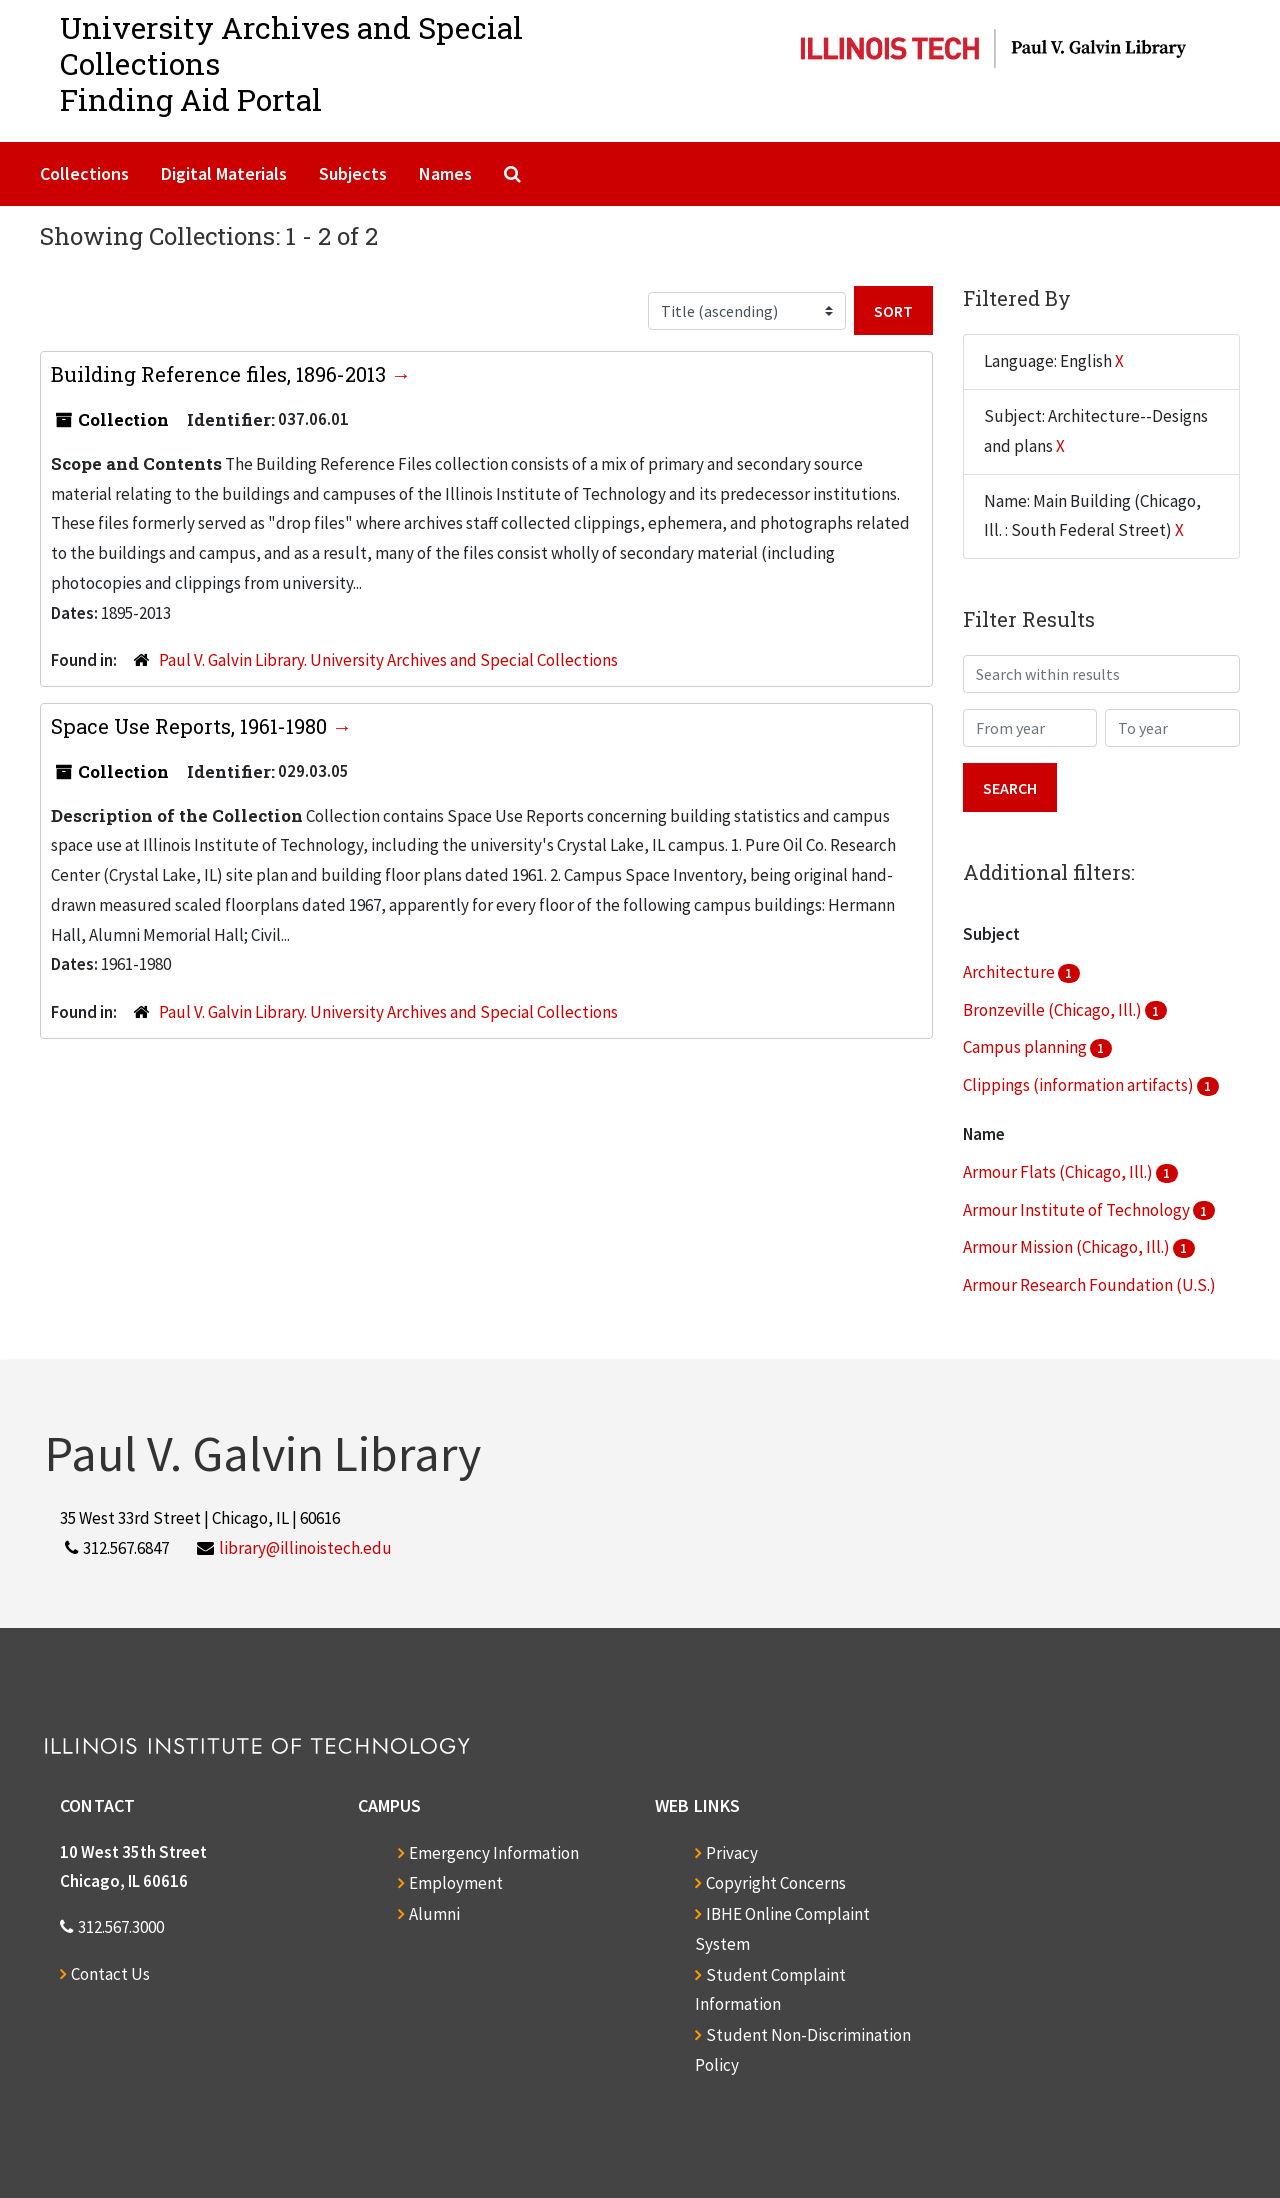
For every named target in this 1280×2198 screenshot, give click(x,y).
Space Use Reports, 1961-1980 (191, 726)
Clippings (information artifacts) (1080, 1085)
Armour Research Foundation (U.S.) (1089, 1285)
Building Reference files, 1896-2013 (221, 374)
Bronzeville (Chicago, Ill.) (1054, 1010)
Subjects (353, 173)
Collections (84, 173)
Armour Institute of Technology (1078, 1210)
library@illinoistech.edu (305, 1548)
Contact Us (110, 1974)
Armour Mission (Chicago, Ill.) (1068, 1247)
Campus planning (1026, 1047)
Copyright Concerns (776, 1883)
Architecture (1010, 972)
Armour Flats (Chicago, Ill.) (1059, 1172)
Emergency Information (494, 1853)
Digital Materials (224, 173)
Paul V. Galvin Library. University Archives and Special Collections (388, 660)
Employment (456, 1883)
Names (445, 173)
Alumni (434, 1914)
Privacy (732, 1853)
